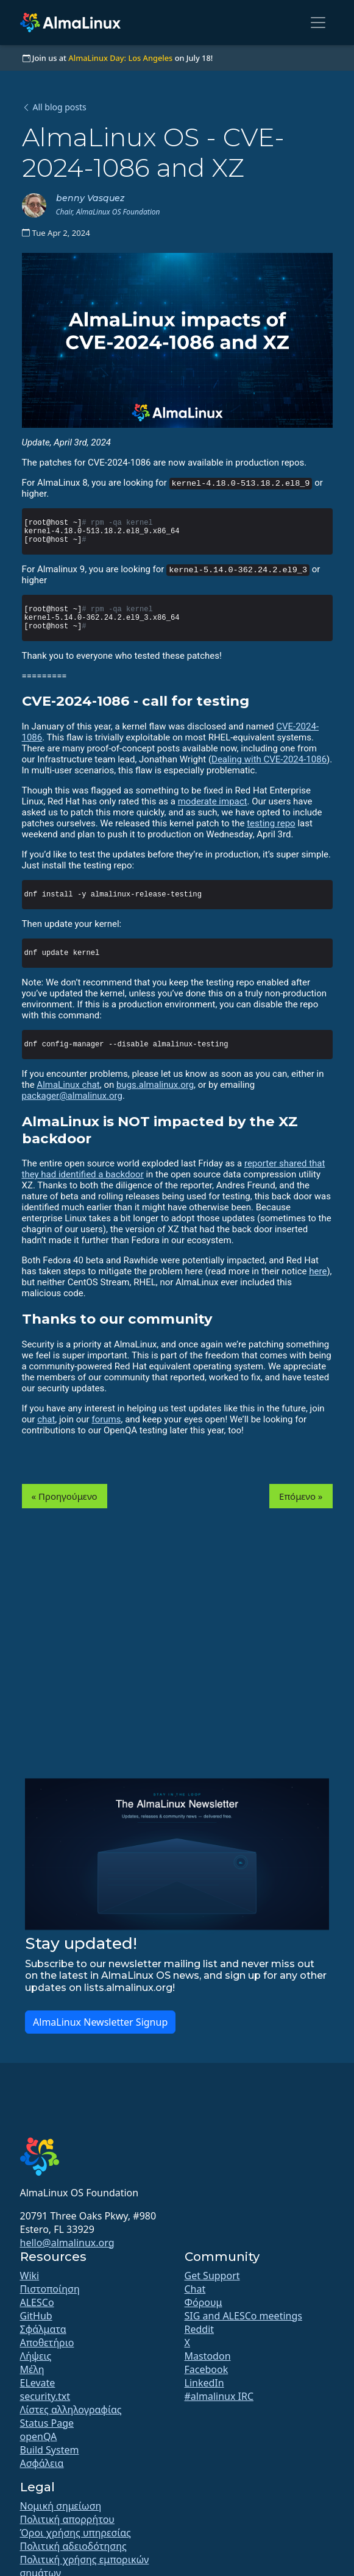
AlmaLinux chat (68, 1084)
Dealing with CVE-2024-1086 (269, 759)
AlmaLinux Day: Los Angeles (120, 57)
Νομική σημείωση (61, 2506)
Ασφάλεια (42, 2463)
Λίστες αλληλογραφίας (71, 2409)
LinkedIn (204, 2383)
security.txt (45, 2396)
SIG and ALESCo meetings (243, 2315)
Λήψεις (36, 2356)
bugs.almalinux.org (155, 1084)
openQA (38, 2436)
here (318, 1271)
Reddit (199, 2329)
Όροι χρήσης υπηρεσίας (75, 2532)
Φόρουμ (203, 2302)
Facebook (206, 2369)
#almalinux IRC (219, 2396)
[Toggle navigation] (318, 22)
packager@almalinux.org (72, 1095)
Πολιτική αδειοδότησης (73, 2546)
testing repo (271, 823)
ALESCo (37, 2302)
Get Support (212, 2275)
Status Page (47, 2423)
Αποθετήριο (47, 2342)
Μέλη (32, 2369)
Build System (49, 2450)
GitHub (36, 2315)
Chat (195, 2289)
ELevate (37, 2383)
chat (46, 1419)
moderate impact (212, 801)
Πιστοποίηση (50, 2289)
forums (106, 1419)
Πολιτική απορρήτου (67, 2519)
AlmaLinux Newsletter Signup (100, 2022)
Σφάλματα (43, 2329)
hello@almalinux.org (67, 2242)
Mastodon (208, 2356)
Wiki (30, 2275)
